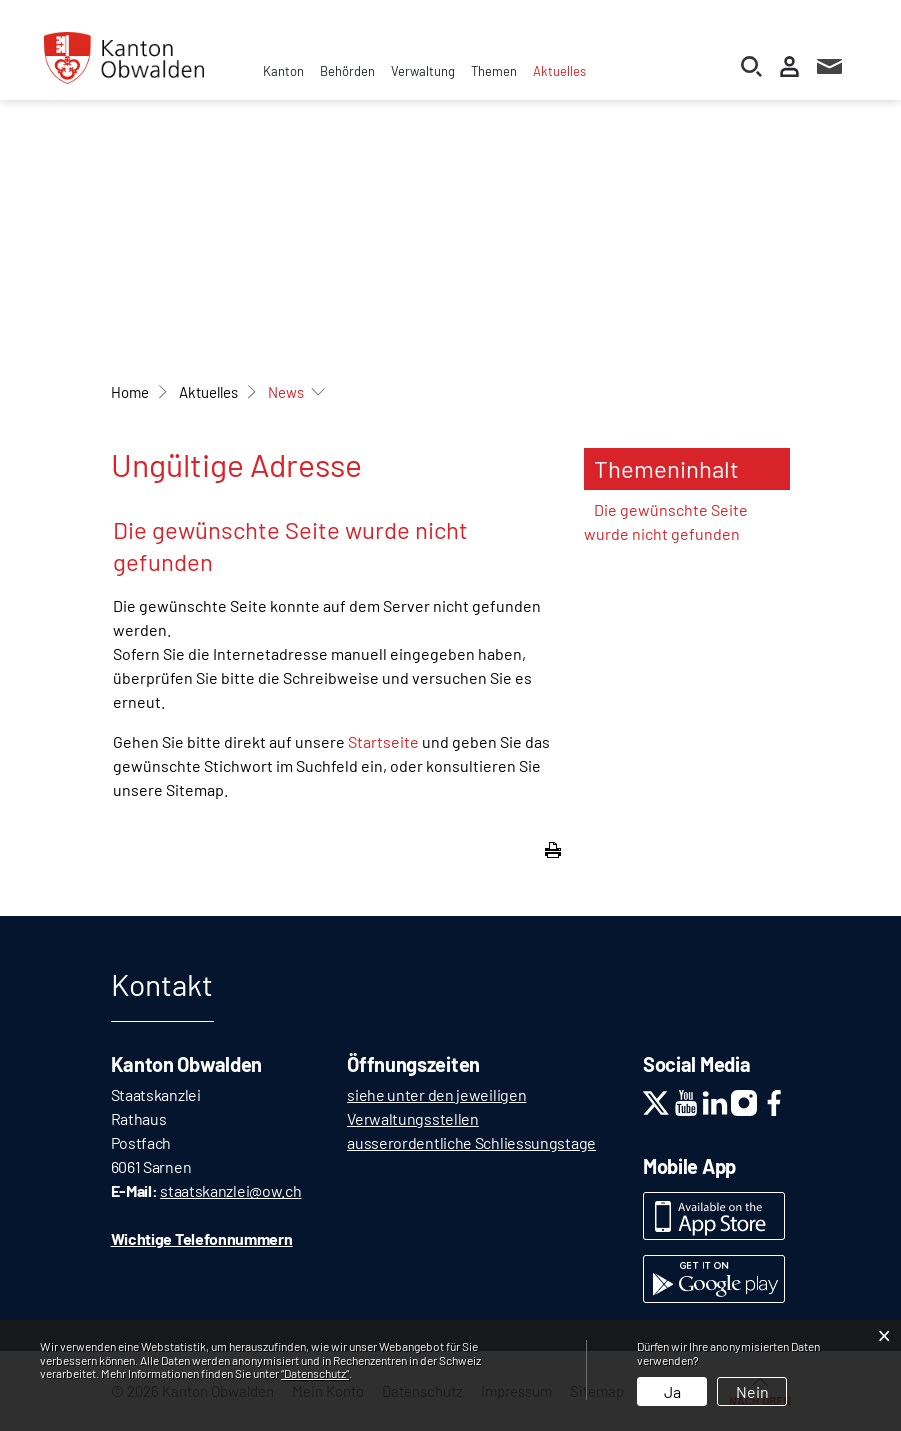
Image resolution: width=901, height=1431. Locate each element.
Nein (752, 1391)
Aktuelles (559, 71)
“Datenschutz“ (315, 1373)
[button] (208, 392)
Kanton (283, 71)
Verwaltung (423, 71)
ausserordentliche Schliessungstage (471, 1142)
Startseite (383, 741)
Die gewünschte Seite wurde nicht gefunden (666, 521)
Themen (494, 71)
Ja (672, 1391)
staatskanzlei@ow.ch (230, 1190)
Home (130, 392)
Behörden (347, 71)
